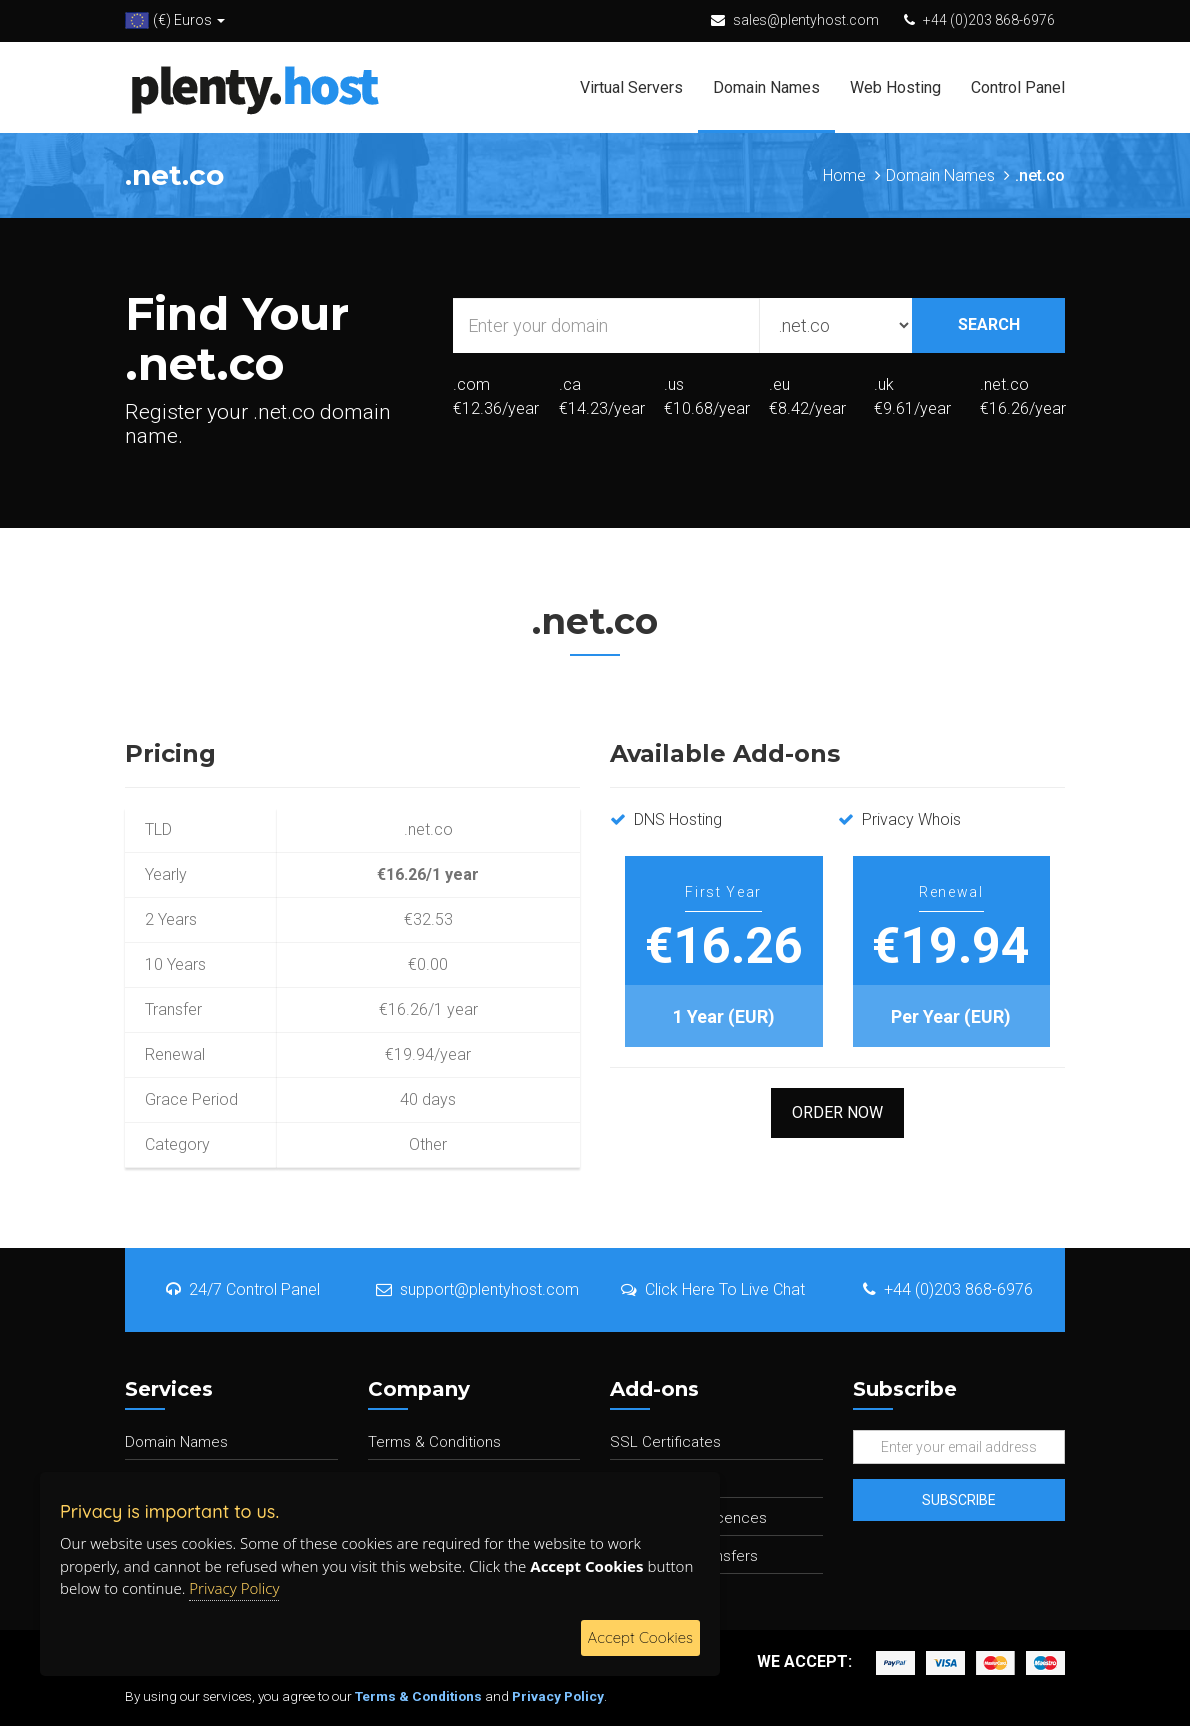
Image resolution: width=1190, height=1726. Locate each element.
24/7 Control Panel (243, 1289)
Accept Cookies (640, 1637)
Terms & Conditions (434, 1442)
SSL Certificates (665, 1442)
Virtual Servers (631, 87)
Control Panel (1018, 87)
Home (844, 175)
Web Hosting (895, 87)
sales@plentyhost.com (806, 20)
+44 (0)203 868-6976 (989, 20)
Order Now (837, 1112)
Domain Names (766, 87)
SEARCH (989, 324)
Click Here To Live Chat (713, 1289)
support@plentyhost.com (477, 1289)
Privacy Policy (558, 1696)
